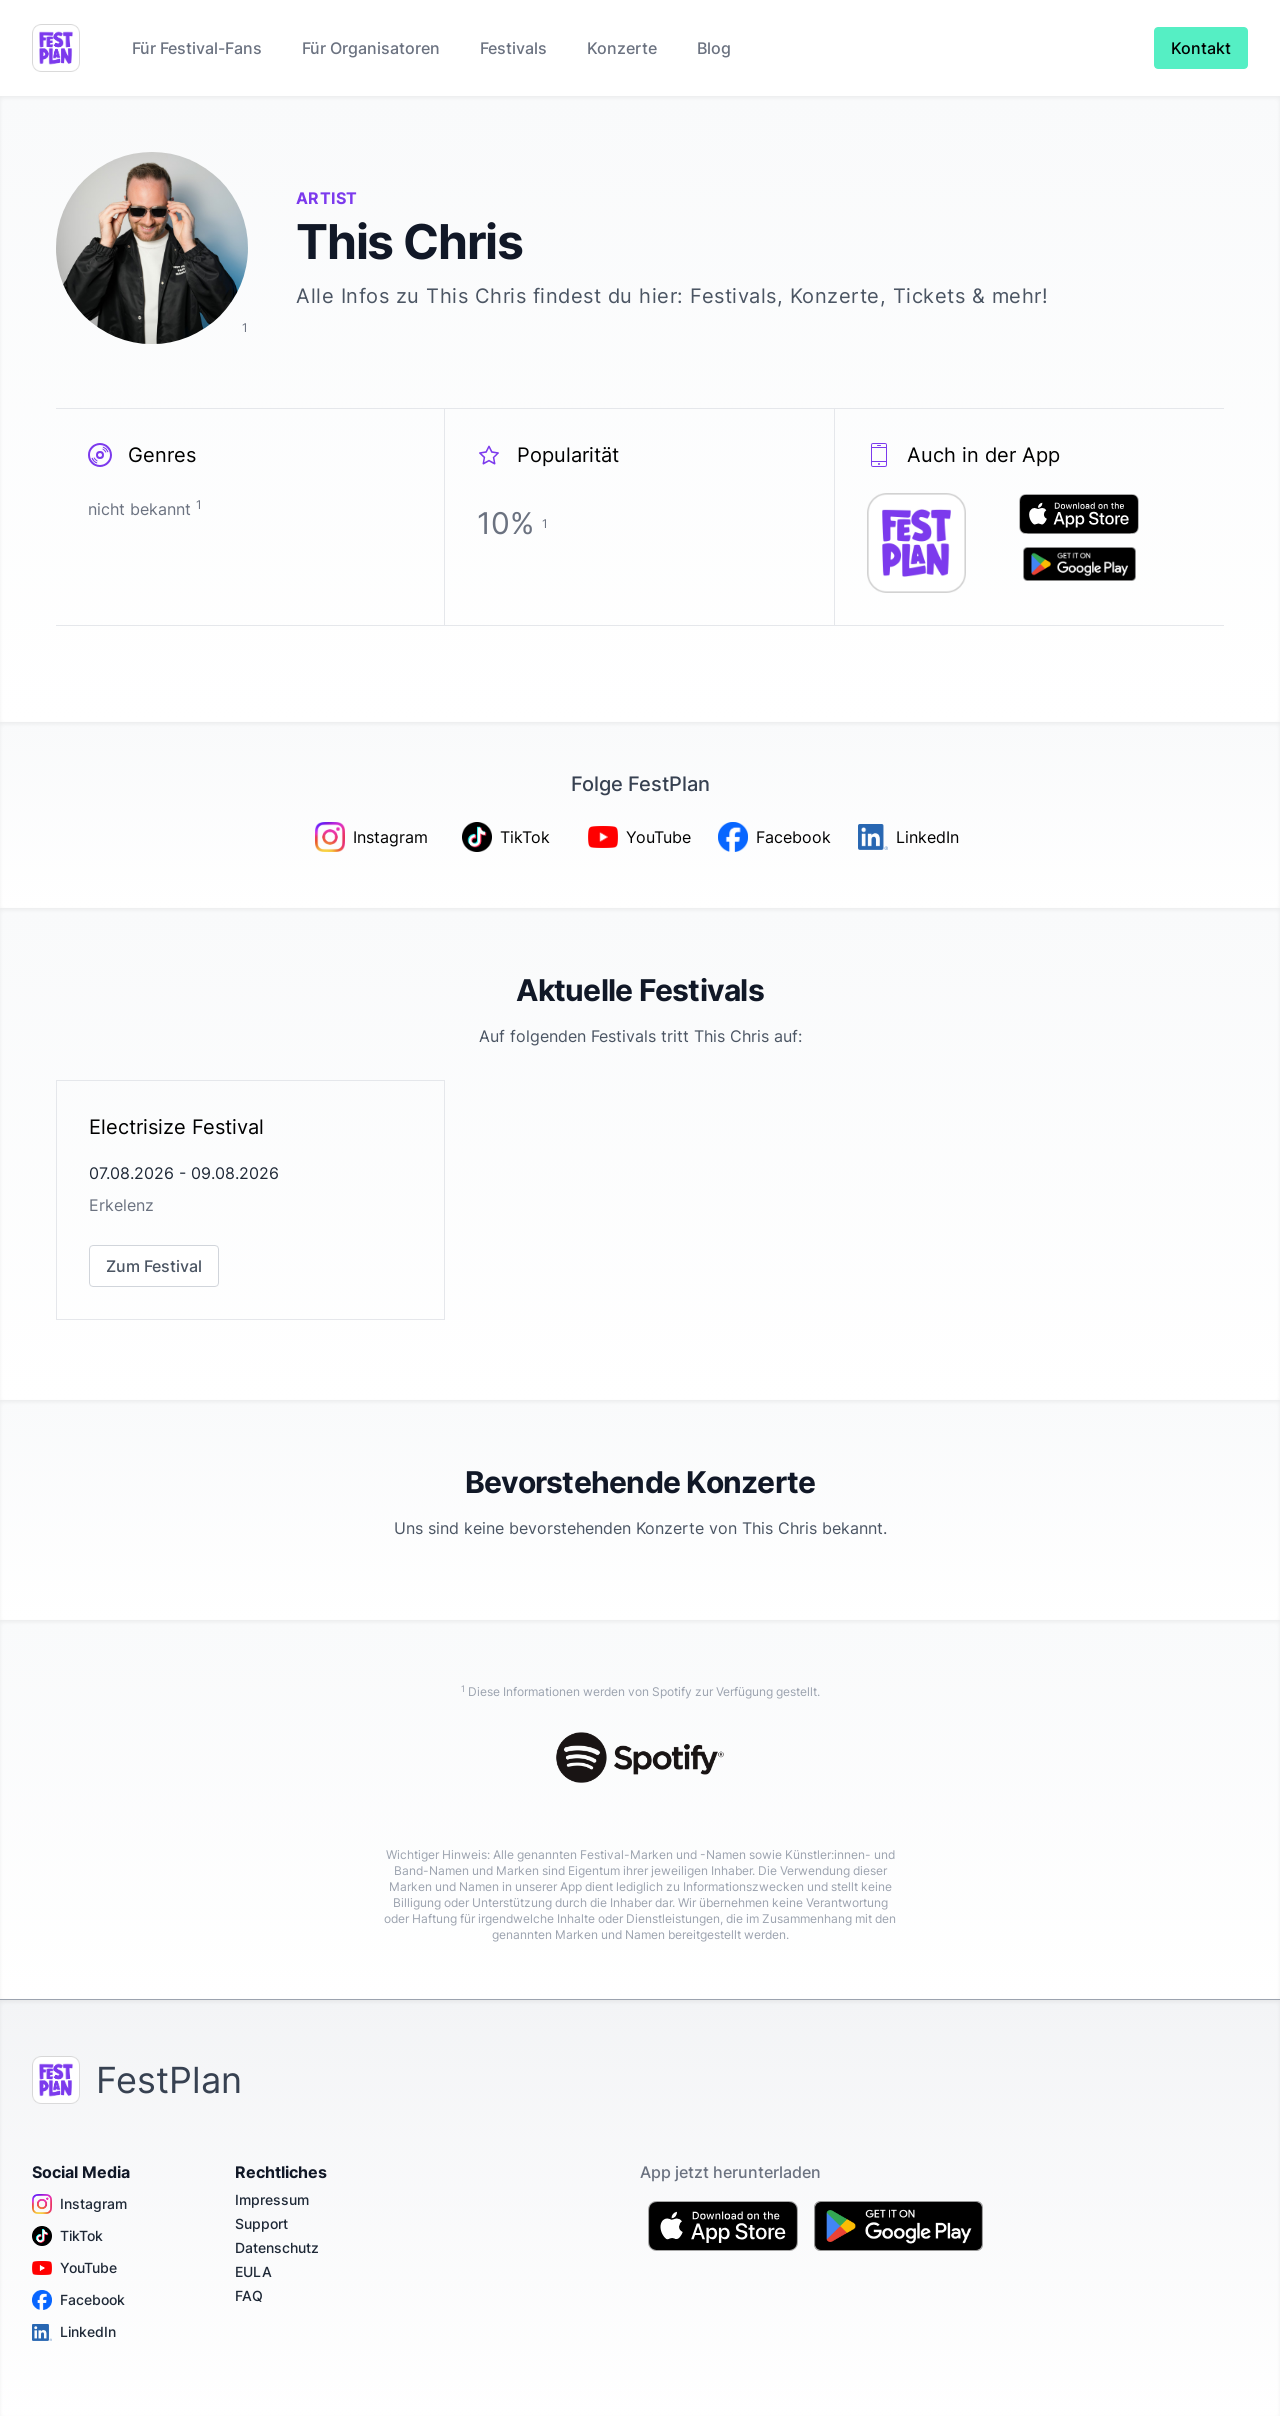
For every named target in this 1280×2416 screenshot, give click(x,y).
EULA (253, 2271)
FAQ (249, 2295)
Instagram (79, 2204)
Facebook (78, 2300)
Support (261, 2223)
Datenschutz (277, 2247)
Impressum (272, 2199)
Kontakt (1201, 48)
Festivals (513, 48)
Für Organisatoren (371, 48)
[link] (250, 1200)
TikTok (67, 2236)
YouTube (74, 2268)
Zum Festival (154, 1266)
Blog (714, 48)
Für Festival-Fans (197, 48)
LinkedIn (74, 2332)
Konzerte (622, 48)
